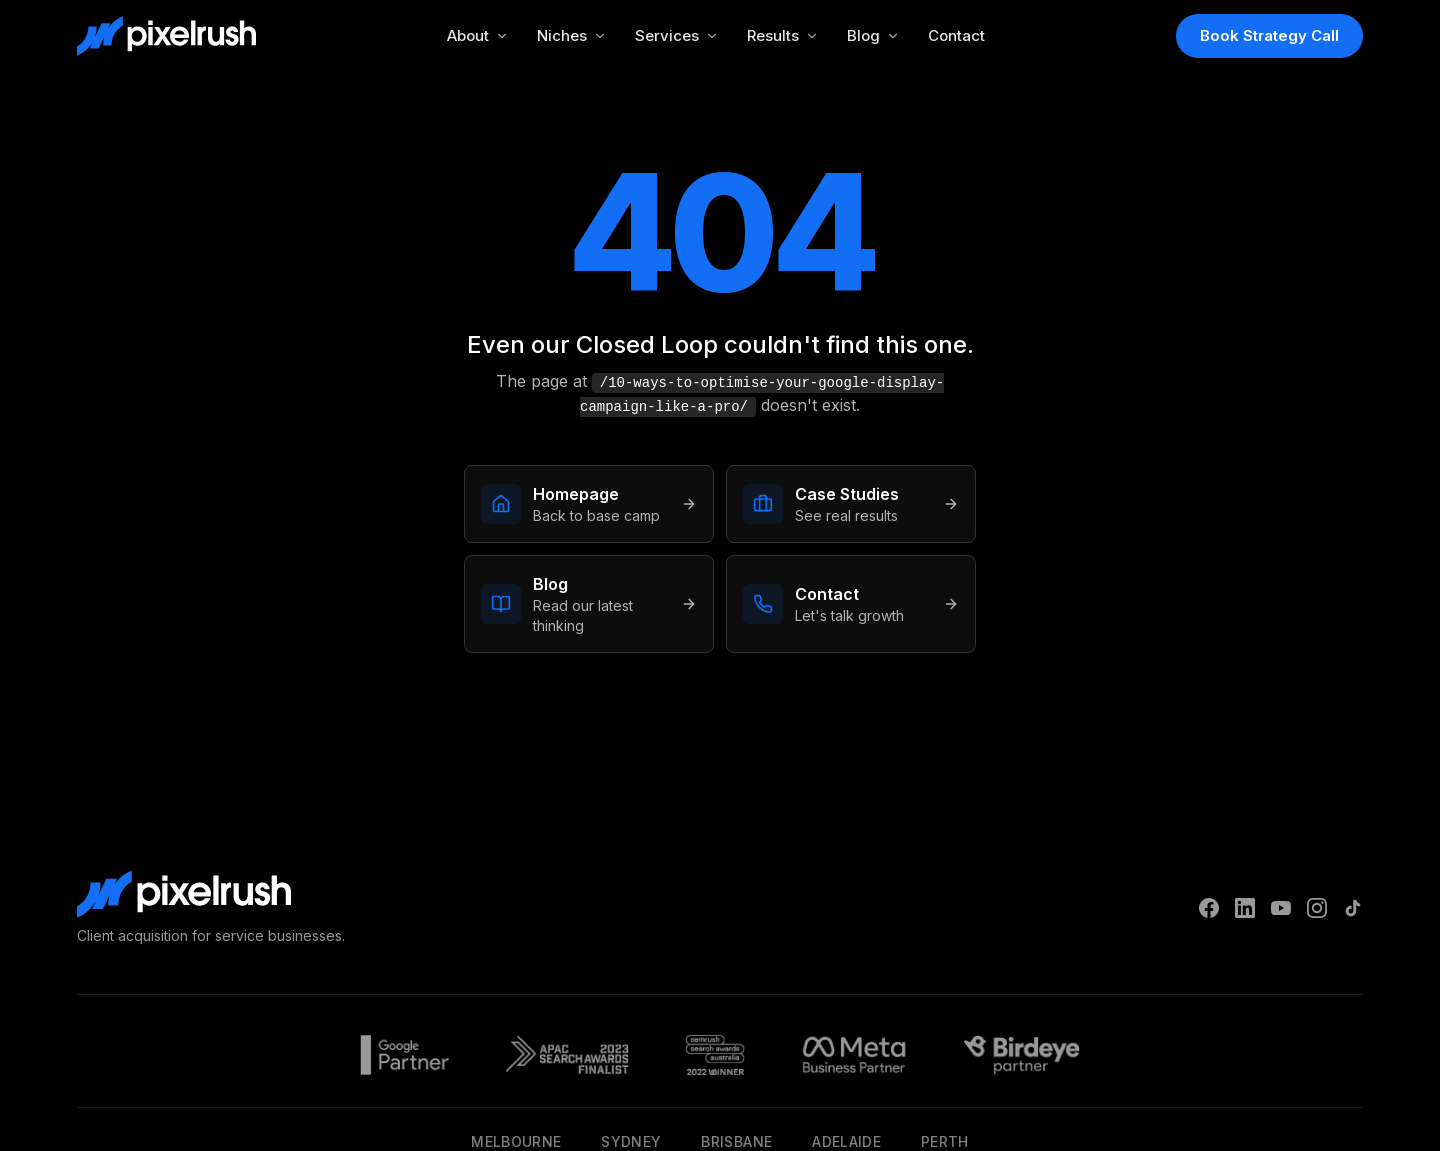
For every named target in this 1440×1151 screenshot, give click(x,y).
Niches (572, 35)
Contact (956, 35)
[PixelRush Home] (166, 36)
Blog (873, 35)
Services (677, 35)
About (478, 35)
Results (783, 35)
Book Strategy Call (1269, 35)
